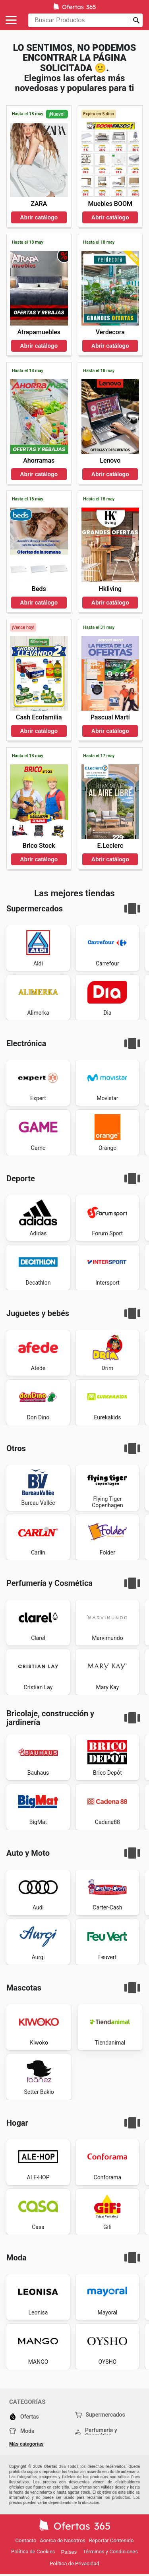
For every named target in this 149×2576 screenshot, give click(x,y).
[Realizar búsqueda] (136, 20)
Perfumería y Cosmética (96, 2432)
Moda (22, 2431)
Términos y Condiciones (110, 2552)
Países (69, 2552)
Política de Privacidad (74, 2563)
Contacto (26, 2540)
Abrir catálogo (39, 217)
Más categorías (26, 2444)
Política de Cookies (33, 2552)
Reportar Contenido (111, 2540)
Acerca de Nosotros (62, 2540)
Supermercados (100, 2414)
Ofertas (24, 2416)
